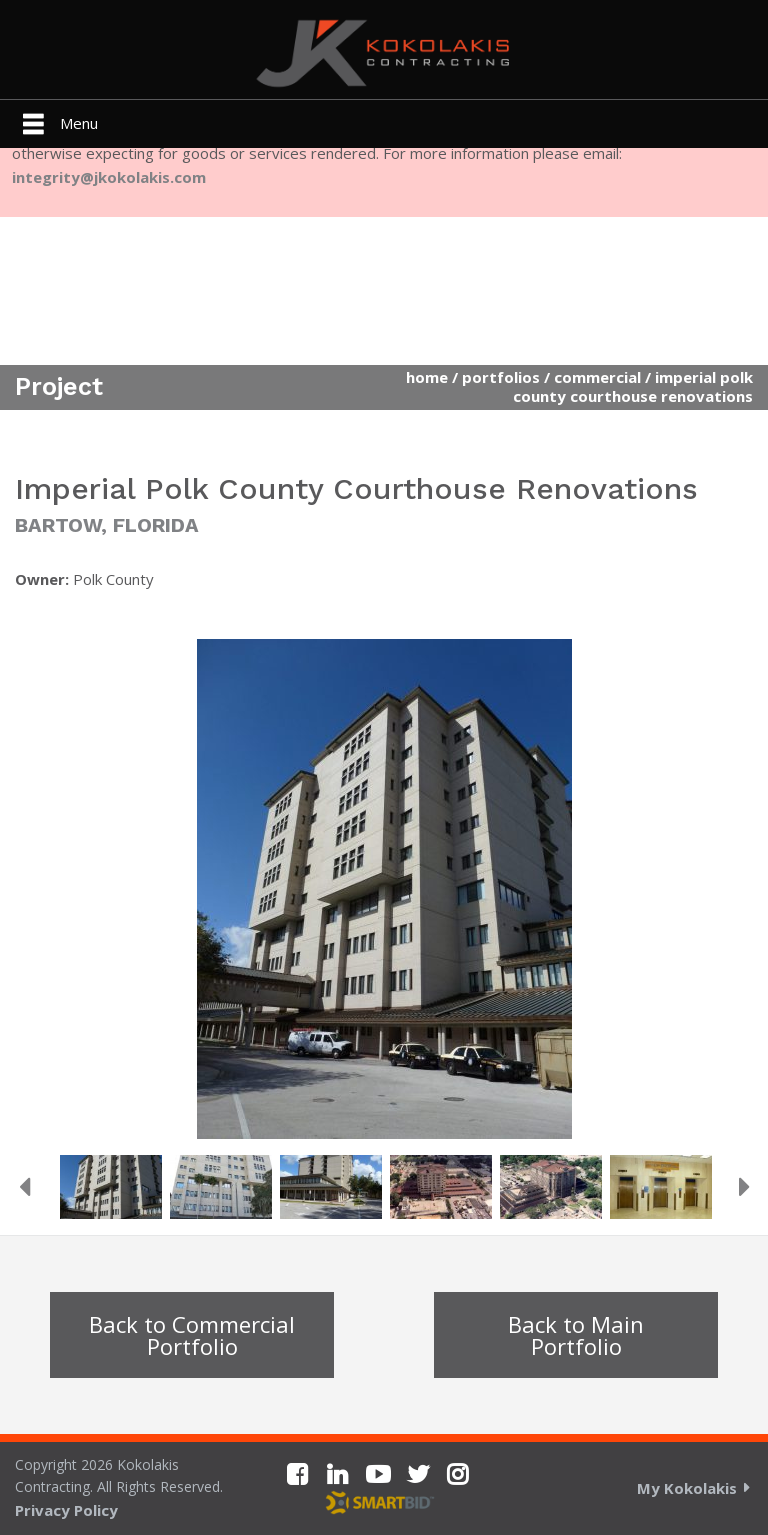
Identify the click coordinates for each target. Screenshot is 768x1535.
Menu (79, 123)
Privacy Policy (66, 1510)
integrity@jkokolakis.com (109, 177)
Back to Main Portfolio (576, 1335)
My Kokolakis (687, 1488)
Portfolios (501, 377)
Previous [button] (24, 1187)
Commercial (597, 377)
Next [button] (744, 1187)
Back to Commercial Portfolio (192, 1335)
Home (427, 377)
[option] (384, 889)
